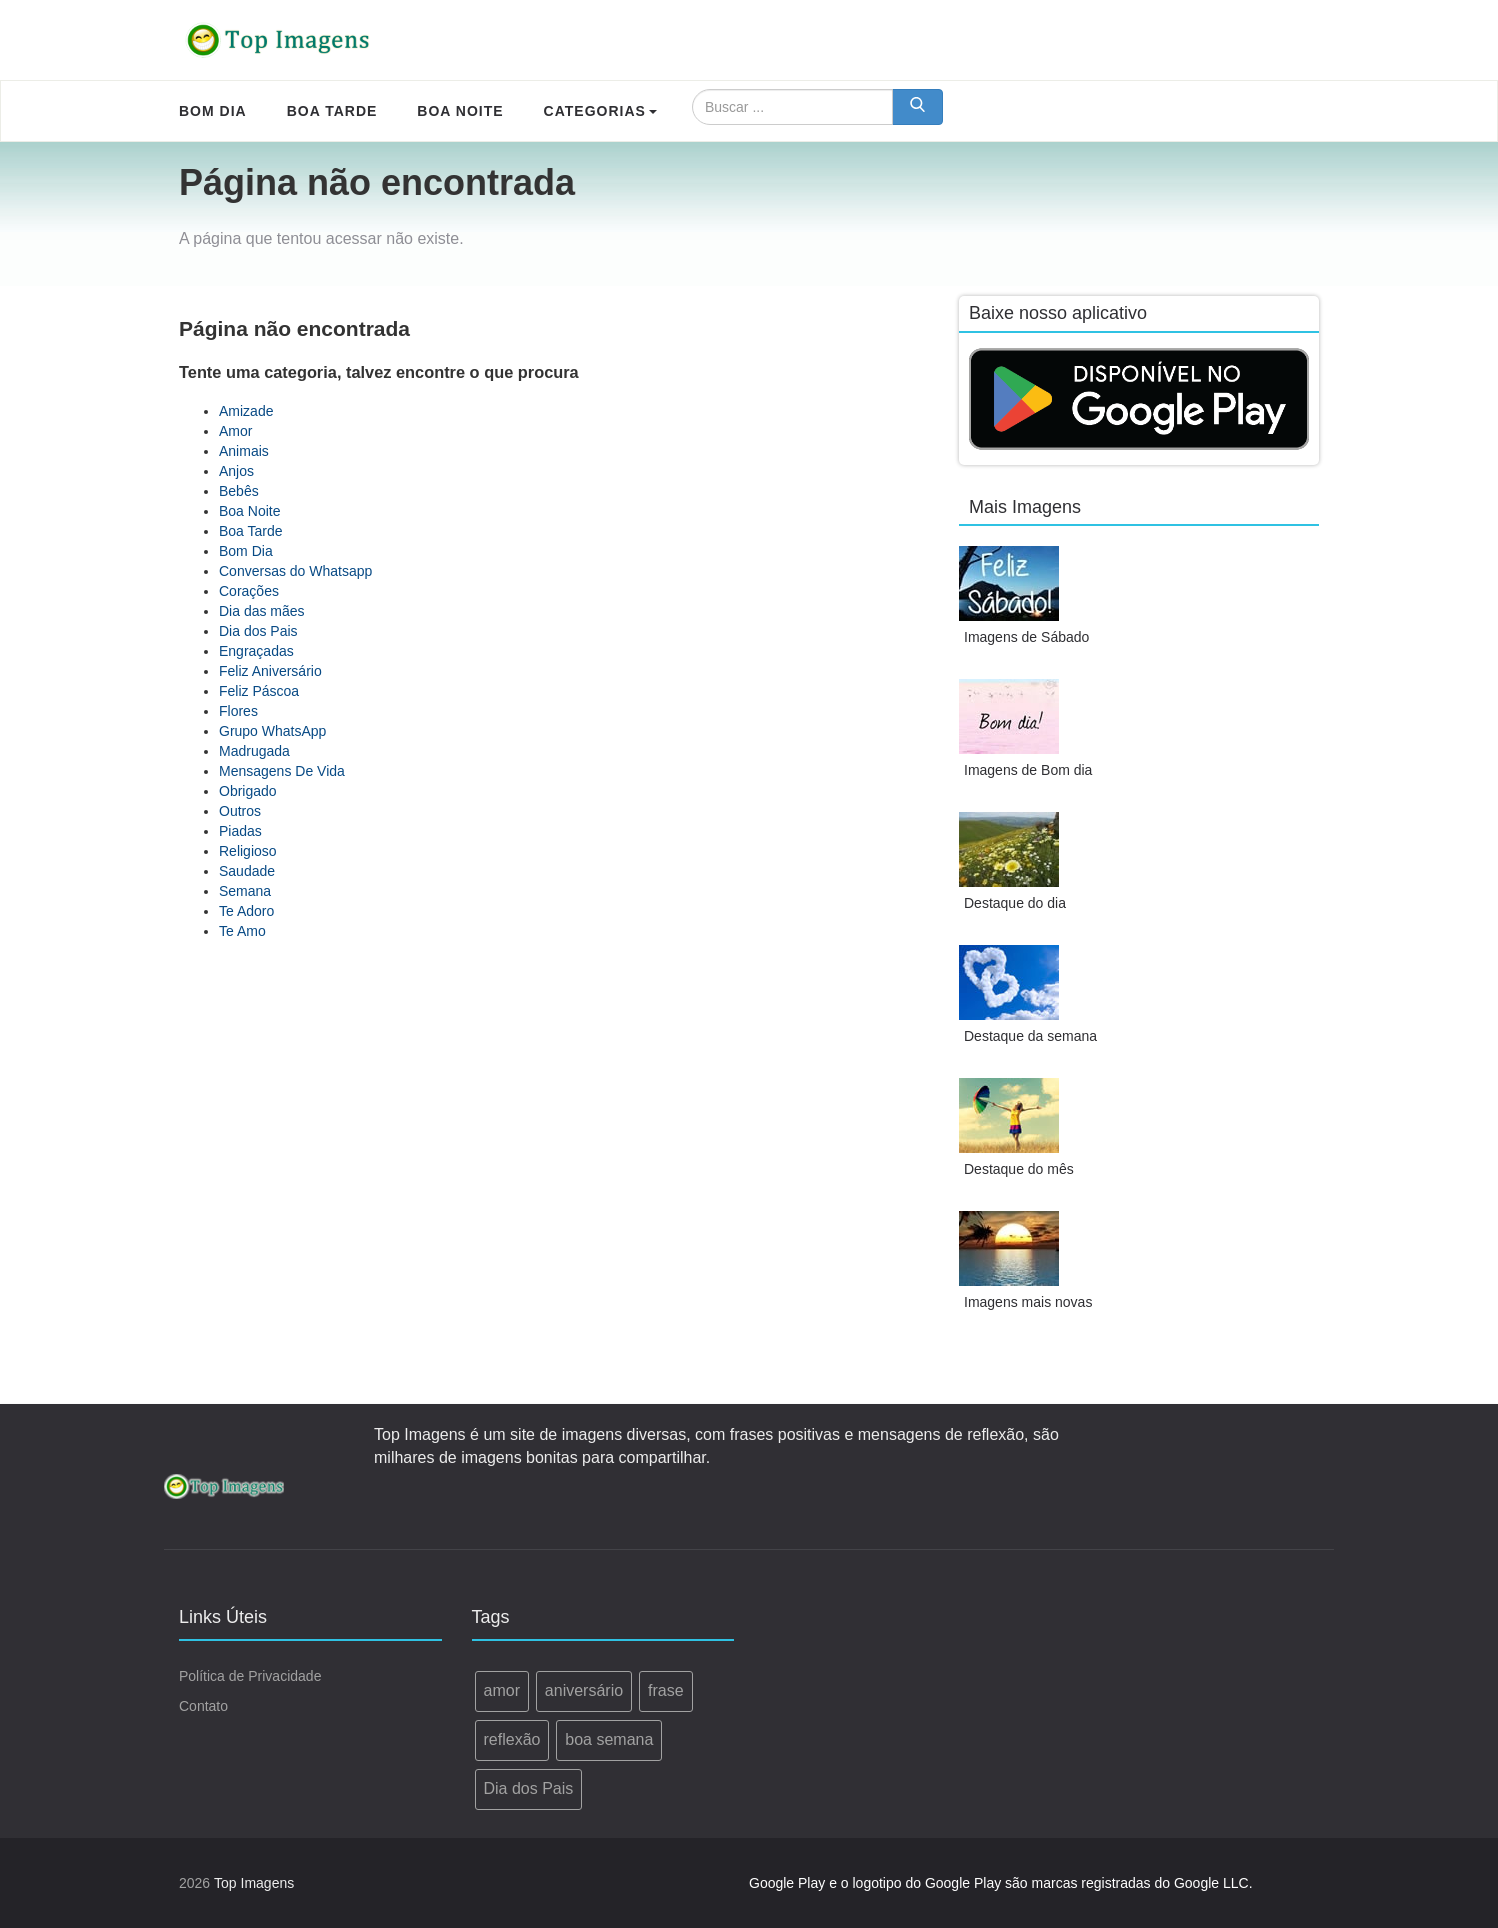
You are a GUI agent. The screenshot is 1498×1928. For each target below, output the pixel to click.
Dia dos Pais (258, 631)
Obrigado (248, 791)
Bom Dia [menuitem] (213, 111)
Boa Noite (249, 511)
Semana (245, 891)
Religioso (248, 851)
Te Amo (242, 931)
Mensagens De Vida (282, 771)
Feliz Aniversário (270, 671)
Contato (203, 1706)
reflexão (512, 1739)
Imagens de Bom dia (1028, 770)
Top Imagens (254, 1883)
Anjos (236, 471)
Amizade (246, 411)
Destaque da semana (1030, 1036)
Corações (249, 591)
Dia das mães (262, 611)
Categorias (600, 111)
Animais (244, 451)
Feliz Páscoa (259, 691)
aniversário (584, 1690)
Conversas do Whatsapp (295, 571)
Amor (235, 431)
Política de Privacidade (250, 1676)
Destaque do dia (1015, 903)
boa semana (609, 1739)
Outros (240, 811)
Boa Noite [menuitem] (460, 111)
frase (666, 1690)
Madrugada (254, 751)
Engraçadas (256, 651)
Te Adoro (246, 911)
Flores (238, 711)
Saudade (247, 871)
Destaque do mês (1019, 1169)
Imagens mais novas (1028, 1302)
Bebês (239, 491)
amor (502, 1690)
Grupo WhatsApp (272, 731)
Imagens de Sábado (1026, 637)
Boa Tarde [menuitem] (332, 111)
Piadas (240, 831)
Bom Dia (246, 551)
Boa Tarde (251, 531)
